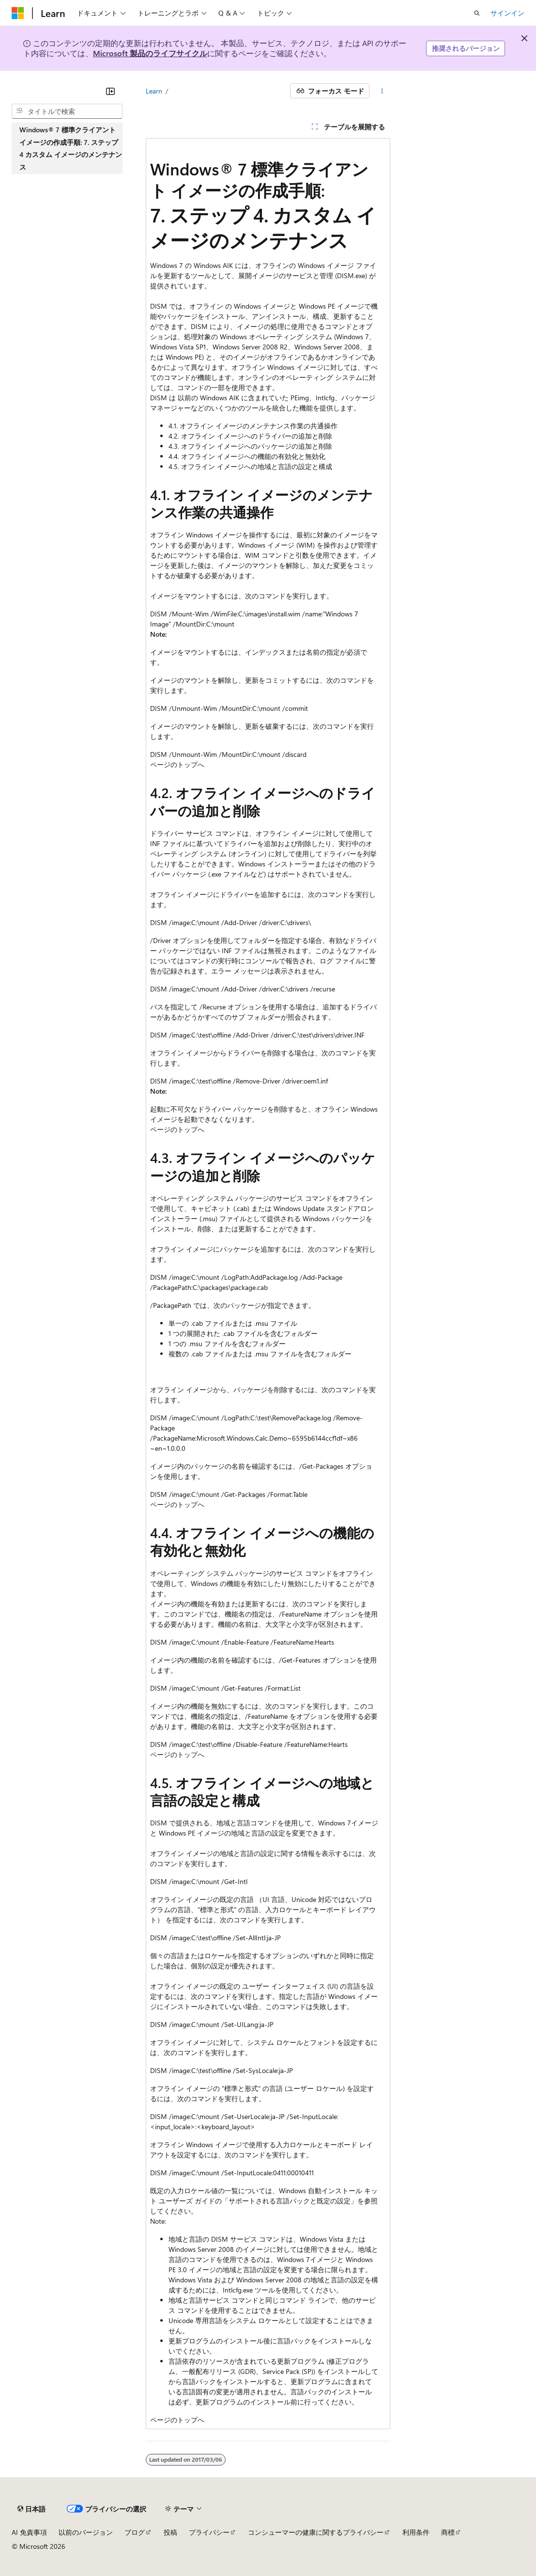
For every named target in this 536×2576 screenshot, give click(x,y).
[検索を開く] (477, 13)
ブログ (134, 2532)
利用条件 (415, 2532)
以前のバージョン (86, 2532)
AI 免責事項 (29, 2532)
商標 (448, 2532)
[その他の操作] (381, 91)
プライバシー (209, 2532)
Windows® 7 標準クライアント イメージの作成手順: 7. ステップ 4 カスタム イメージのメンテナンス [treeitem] (70, 148)
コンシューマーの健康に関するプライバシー (315, 2532)
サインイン (507, 12)
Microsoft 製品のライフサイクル (150, 53)
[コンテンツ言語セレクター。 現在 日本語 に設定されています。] (31, 2508)
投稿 (170, 2532)
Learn (154, 90)
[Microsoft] (18, 13)
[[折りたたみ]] (110, 91)
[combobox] (67, 111)
